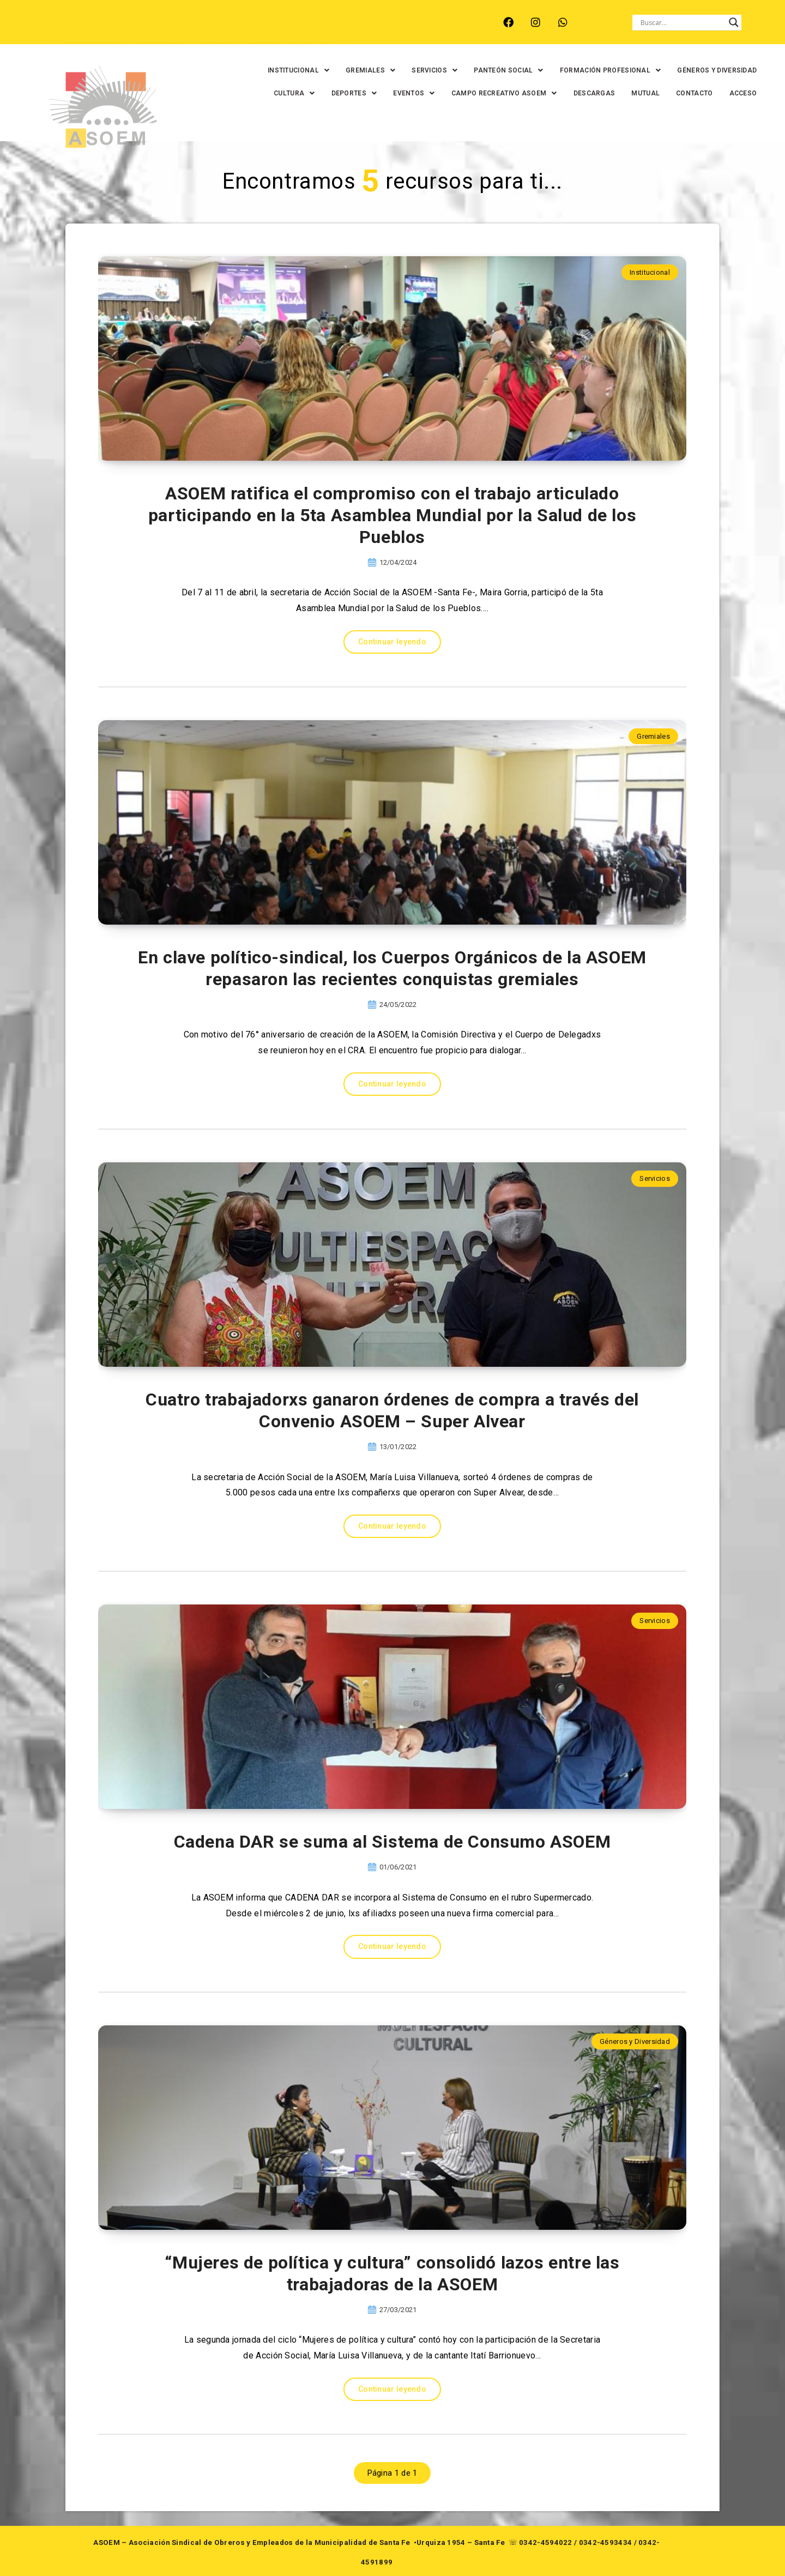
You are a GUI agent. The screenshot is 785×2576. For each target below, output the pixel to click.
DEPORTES (354, 93)
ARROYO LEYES (91, 27)
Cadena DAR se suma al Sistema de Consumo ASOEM (392, 1841)
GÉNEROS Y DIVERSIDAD (717, 70)
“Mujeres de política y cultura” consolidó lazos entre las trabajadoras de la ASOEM (392, 2273)
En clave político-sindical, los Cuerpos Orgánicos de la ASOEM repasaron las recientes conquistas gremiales (392, 968)
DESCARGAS (594, 93)
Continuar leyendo (392, 641)
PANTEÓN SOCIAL (509, 70)
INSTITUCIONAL (298, 70)
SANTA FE (311, 27)
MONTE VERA (160, 27)
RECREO (216, 27)
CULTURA (294, 93)
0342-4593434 (605, 2542)
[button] (298, 70)
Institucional (650, 272)
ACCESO (743, 93)
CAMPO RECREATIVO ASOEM (504, 93)
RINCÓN (262, 27)
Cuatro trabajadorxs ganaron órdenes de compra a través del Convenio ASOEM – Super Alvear (392, 1410)
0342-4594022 (545, 2542)
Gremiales (653, 736)
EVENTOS (413, 93)
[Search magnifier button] (733, 22)
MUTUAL (645, 93)
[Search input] (682, 22)
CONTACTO (694, 93)
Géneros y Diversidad (635, 2041)
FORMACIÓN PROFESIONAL (610, 70)
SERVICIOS (434, 70)
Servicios (654, 1178)
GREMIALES (370, 70)
